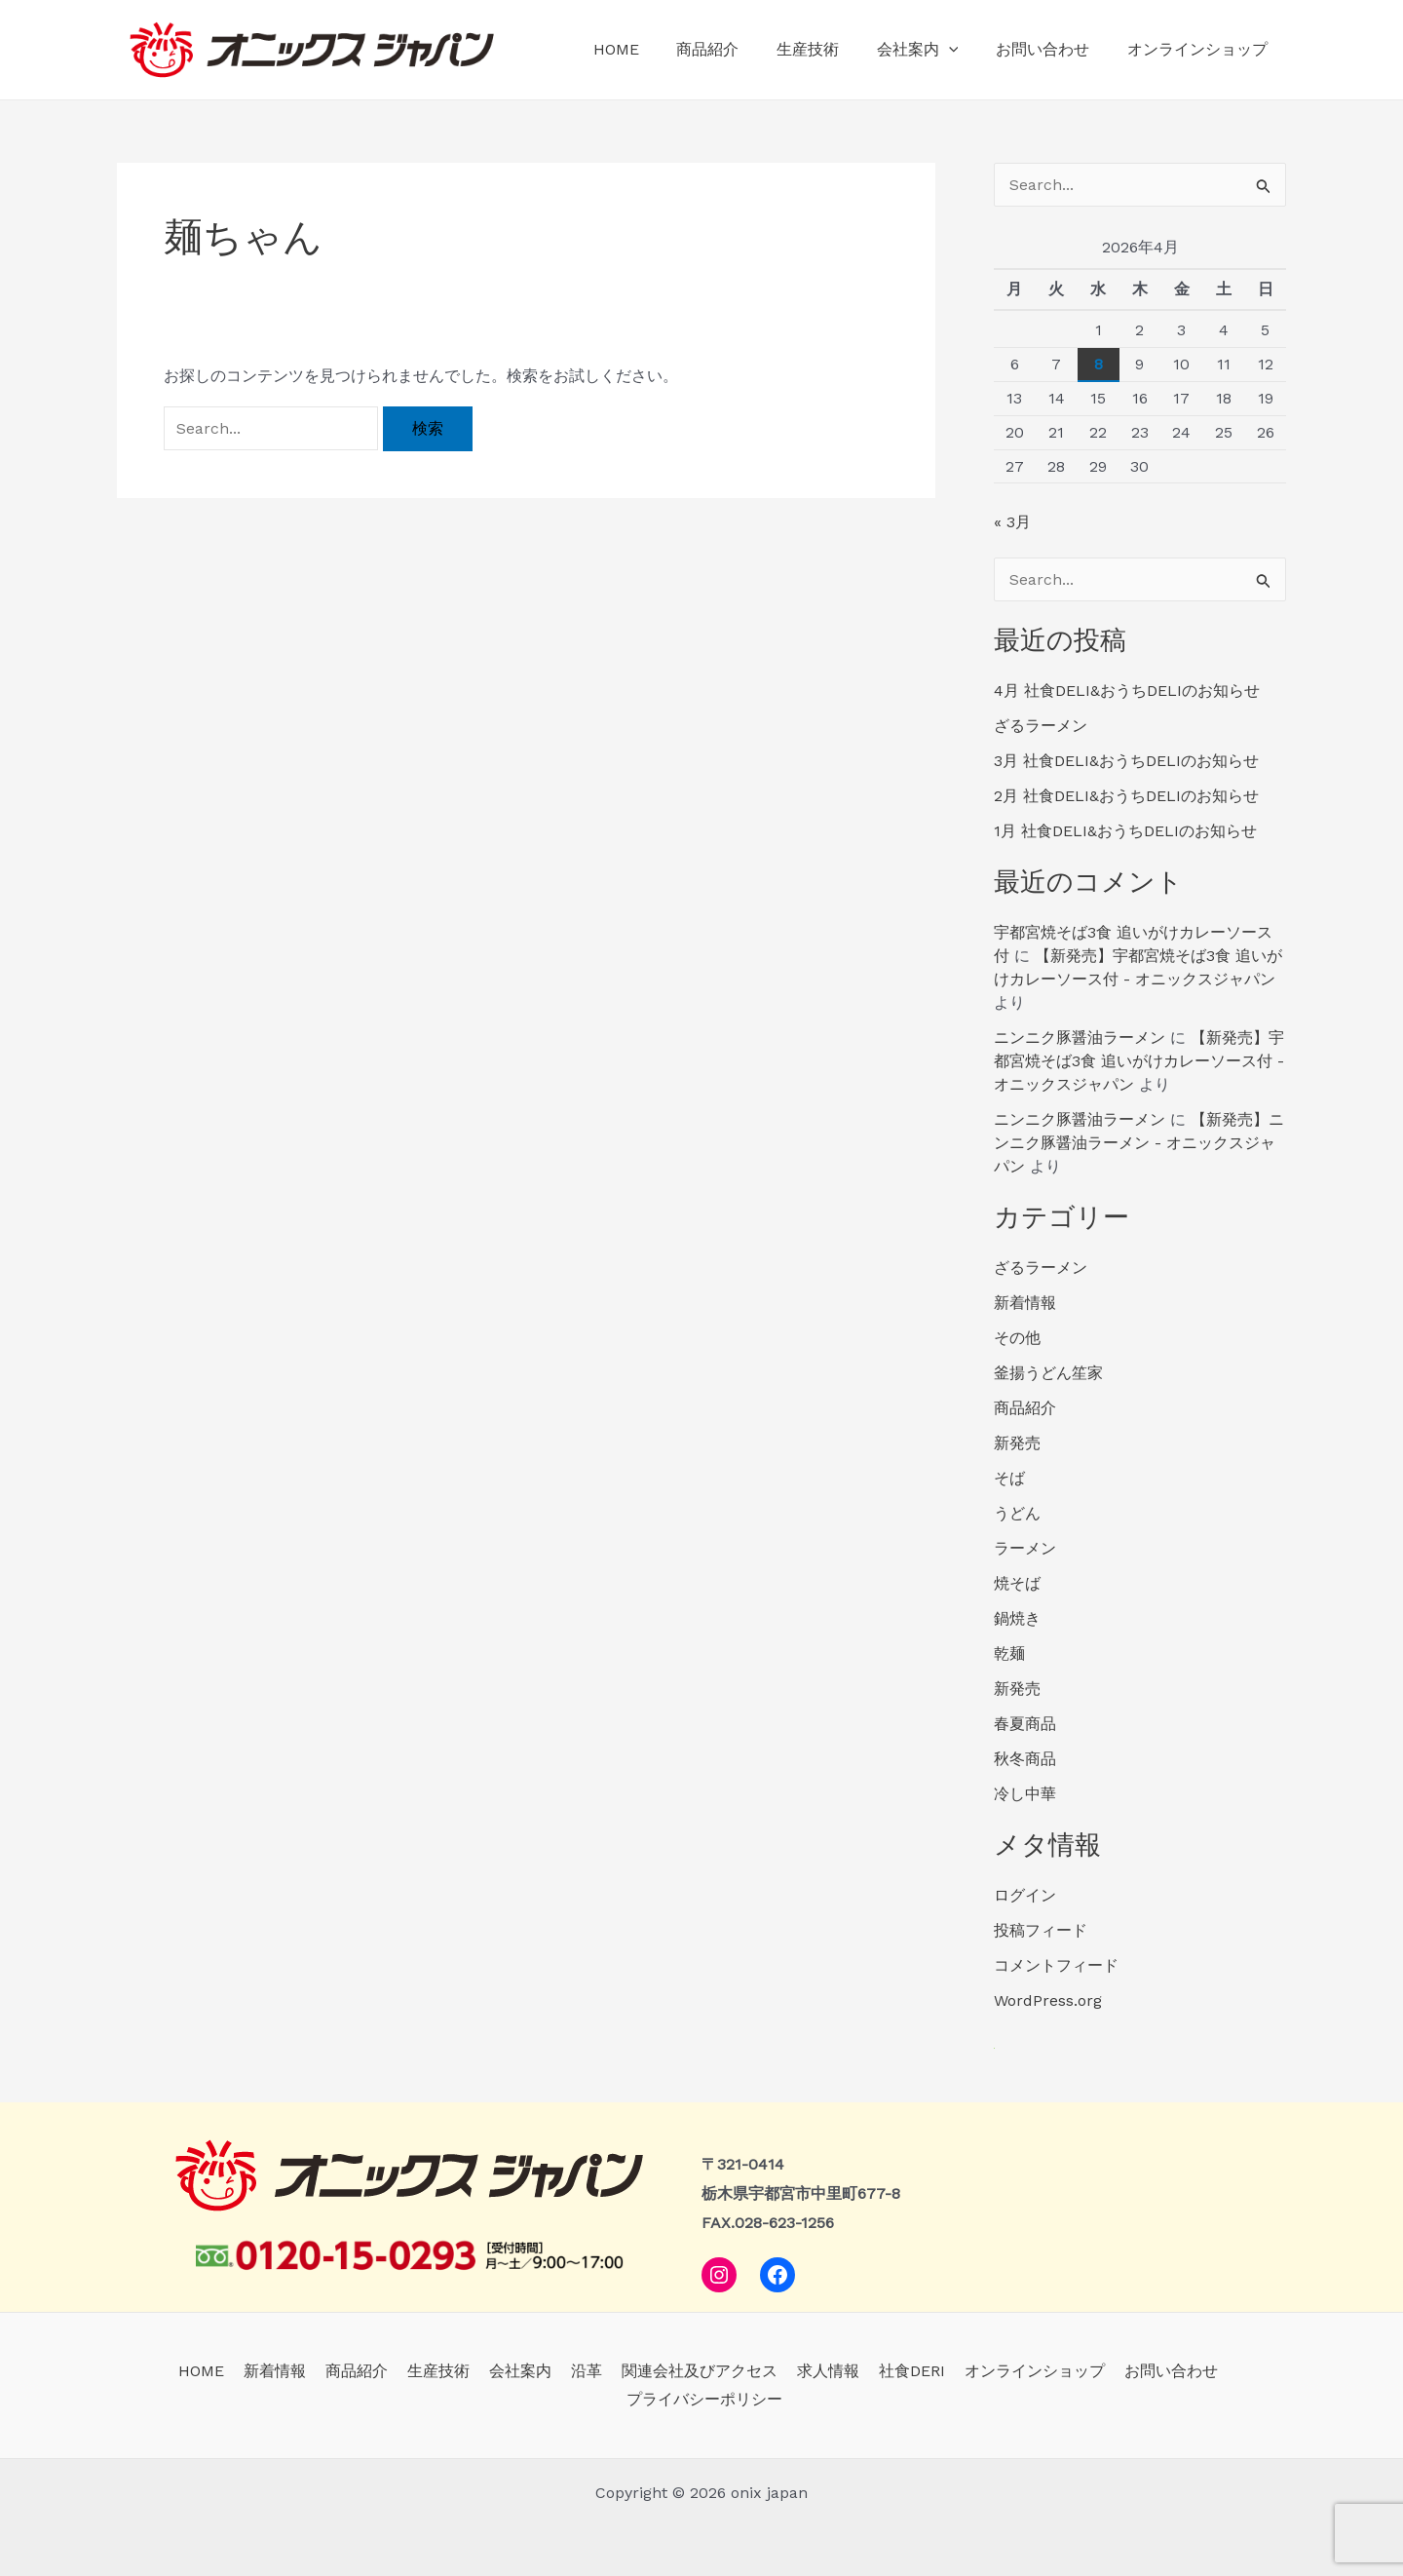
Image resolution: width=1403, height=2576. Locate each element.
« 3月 (1012, 522)
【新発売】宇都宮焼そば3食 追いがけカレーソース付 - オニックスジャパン (1139, 1061)
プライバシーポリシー (705, 2399)
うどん (1017, 1513)
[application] (964, 50)
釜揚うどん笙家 (1048, 1373)
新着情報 (1025, 1302)
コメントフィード (1056, 1965)
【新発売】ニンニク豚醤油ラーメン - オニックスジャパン (1139, 1142)
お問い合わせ (1052, 49)
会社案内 (933, 50)
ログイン (1025, 1895)
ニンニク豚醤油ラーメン (1079, 1037)
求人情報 (820, 2371)
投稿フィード (1040, 1930)
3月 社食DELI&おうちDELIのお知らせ (1126, 760)
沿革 (586, 2371)
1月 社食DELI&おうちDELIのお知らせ (1125, 831)
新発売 (1017, 1443)
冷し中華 (1025, 1794)
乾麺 (1009, 1653)
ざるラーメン (1040, 725)
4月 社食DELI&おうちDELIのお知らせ (1127, 690)
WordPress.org (1048, 2000)
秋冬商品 (1025, 1758)
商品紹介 (736, 49)
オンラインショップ (1200, 49)
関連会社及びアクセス (696, 2371)
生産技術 (830, 49)
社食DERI (900, 2371)
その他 (1017, 1337)
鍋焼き (1017, 1618)
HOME (651, 49)
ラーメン (1025, 1548)
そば (1009, 1478)
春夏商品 (1025, 1723)
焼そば (1017, 1583)
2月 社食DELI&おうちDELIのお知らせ (1126, 796)
